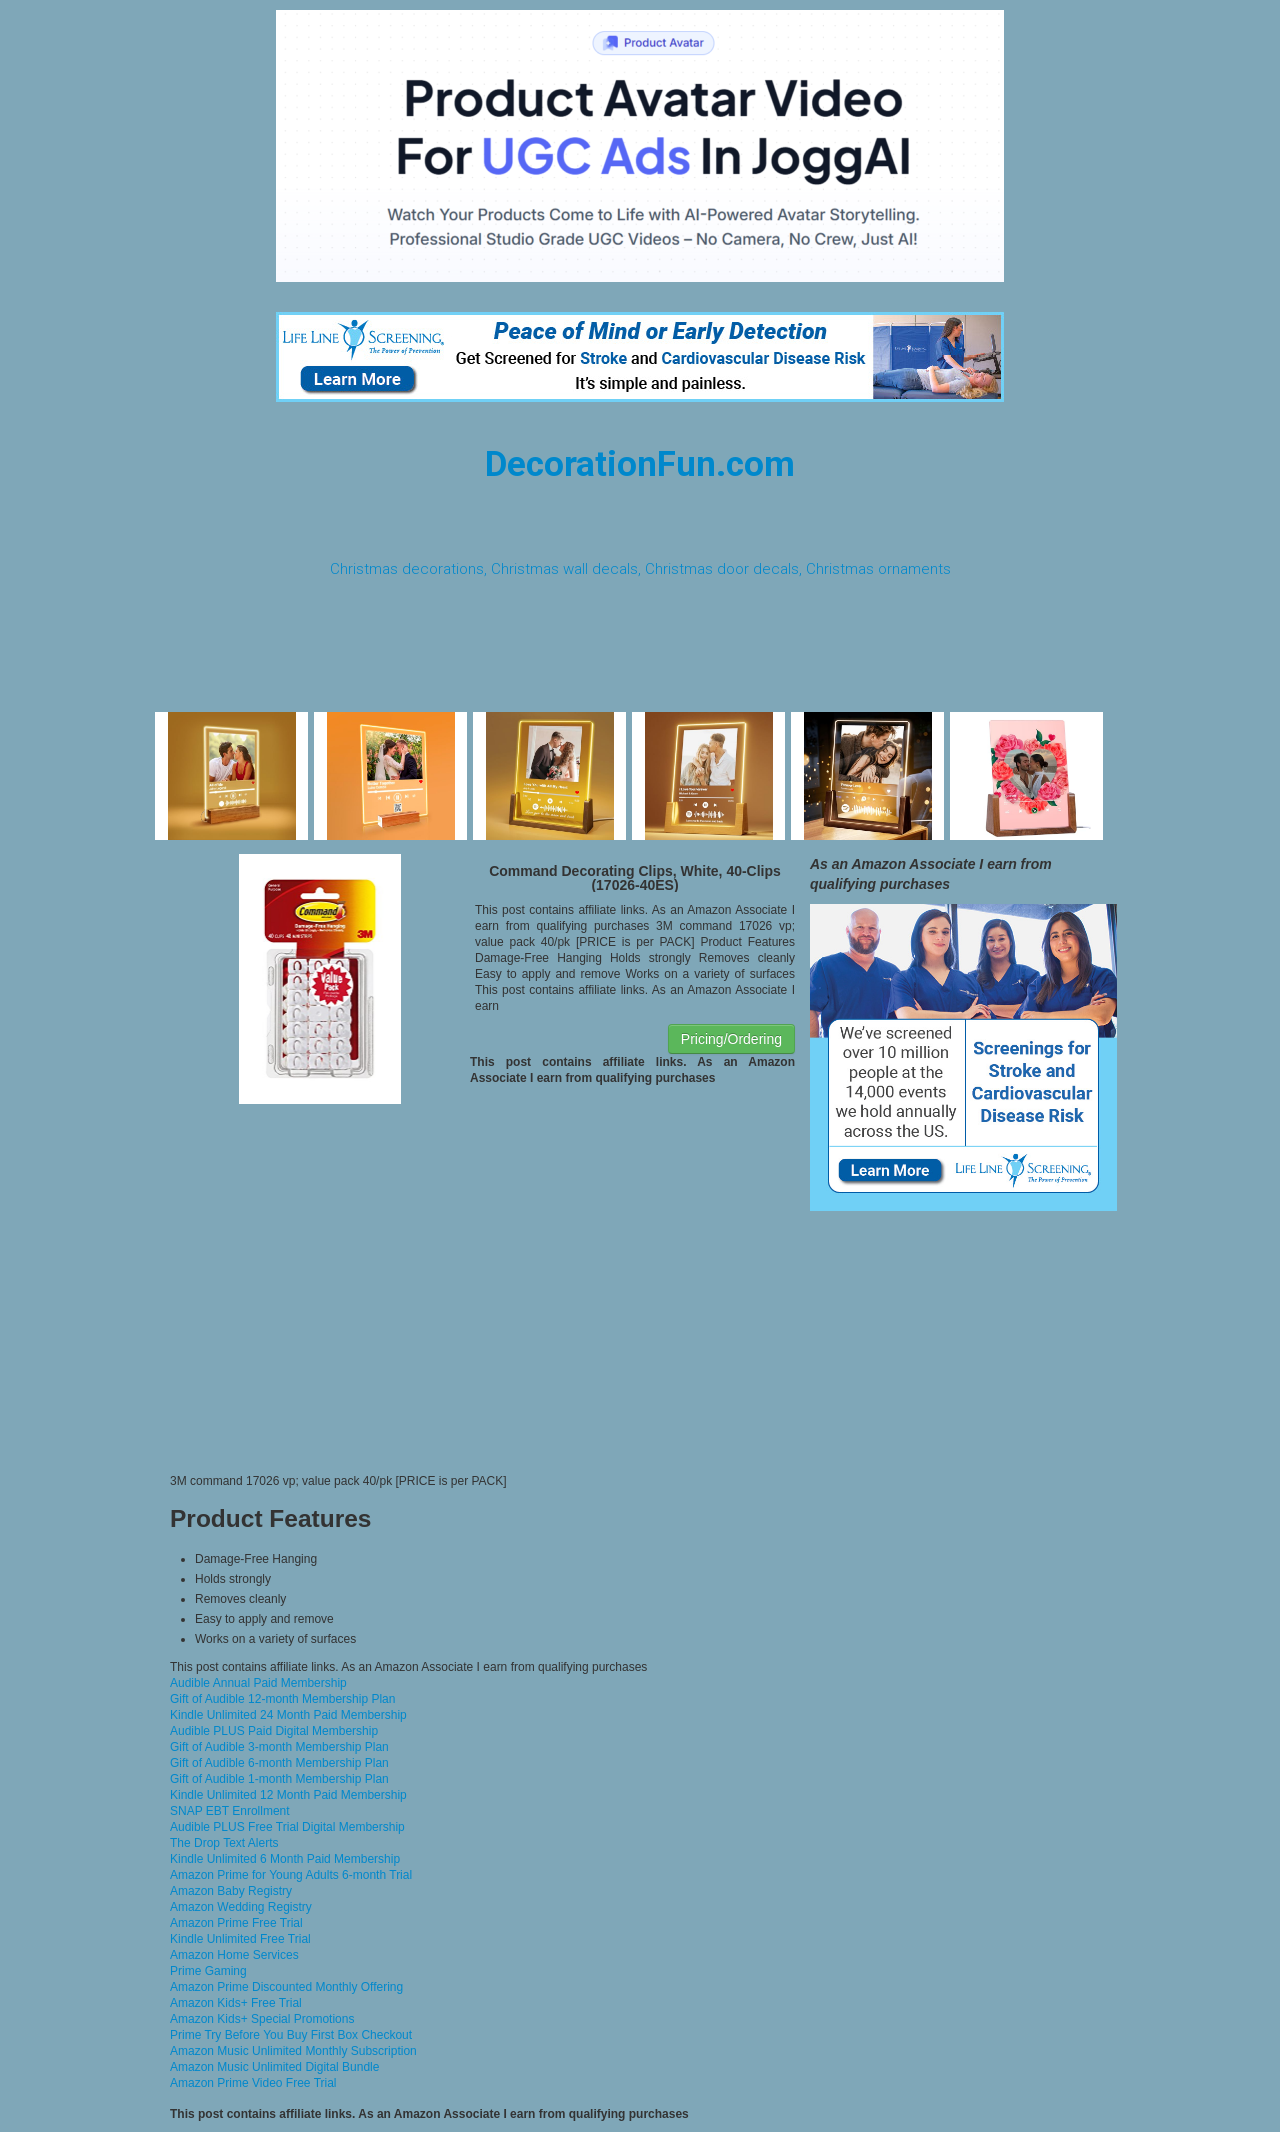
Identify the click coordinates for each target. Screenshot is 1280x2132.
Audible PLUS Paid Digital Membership (274, 1731)
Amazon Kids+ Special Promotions (262, 2019)
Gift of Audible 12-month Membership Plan (282, 1699)
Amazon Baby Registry (231, 1891)
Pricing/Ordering (731, 1039)
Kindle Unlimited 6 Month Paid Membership (285, 1859)
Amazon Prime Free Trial (236, 1923)
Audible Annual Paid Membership (258, 1683)
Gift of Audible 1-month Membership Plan (279, 1779)
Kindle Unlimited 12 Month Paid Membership (288, 1795)
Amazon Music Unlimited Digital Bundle (274, 2067)
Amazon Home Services (234, 1955)
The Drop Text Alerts (224, 1843)
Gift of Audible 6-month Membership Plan (279, 1763)
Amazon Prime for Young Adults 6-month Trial (291, 1875)
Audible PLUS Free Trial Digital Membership (287, 1827)
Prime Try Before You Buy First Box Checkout (291, 2035)
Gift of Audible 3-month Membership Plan (279, 1747)
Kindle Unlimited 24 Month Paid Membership (288, 1715)
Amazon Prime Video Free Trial (253, 2083)
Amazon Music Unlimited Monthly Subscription (293, 2051)
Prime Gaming (208, 1971)
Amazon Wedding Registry (241, 1907)
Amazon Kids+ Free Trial (236, 2003)
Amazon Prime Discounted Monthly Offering (286, 1987)
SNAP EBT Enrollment (230, 1811)
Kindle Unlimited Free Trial (240, 1939)
